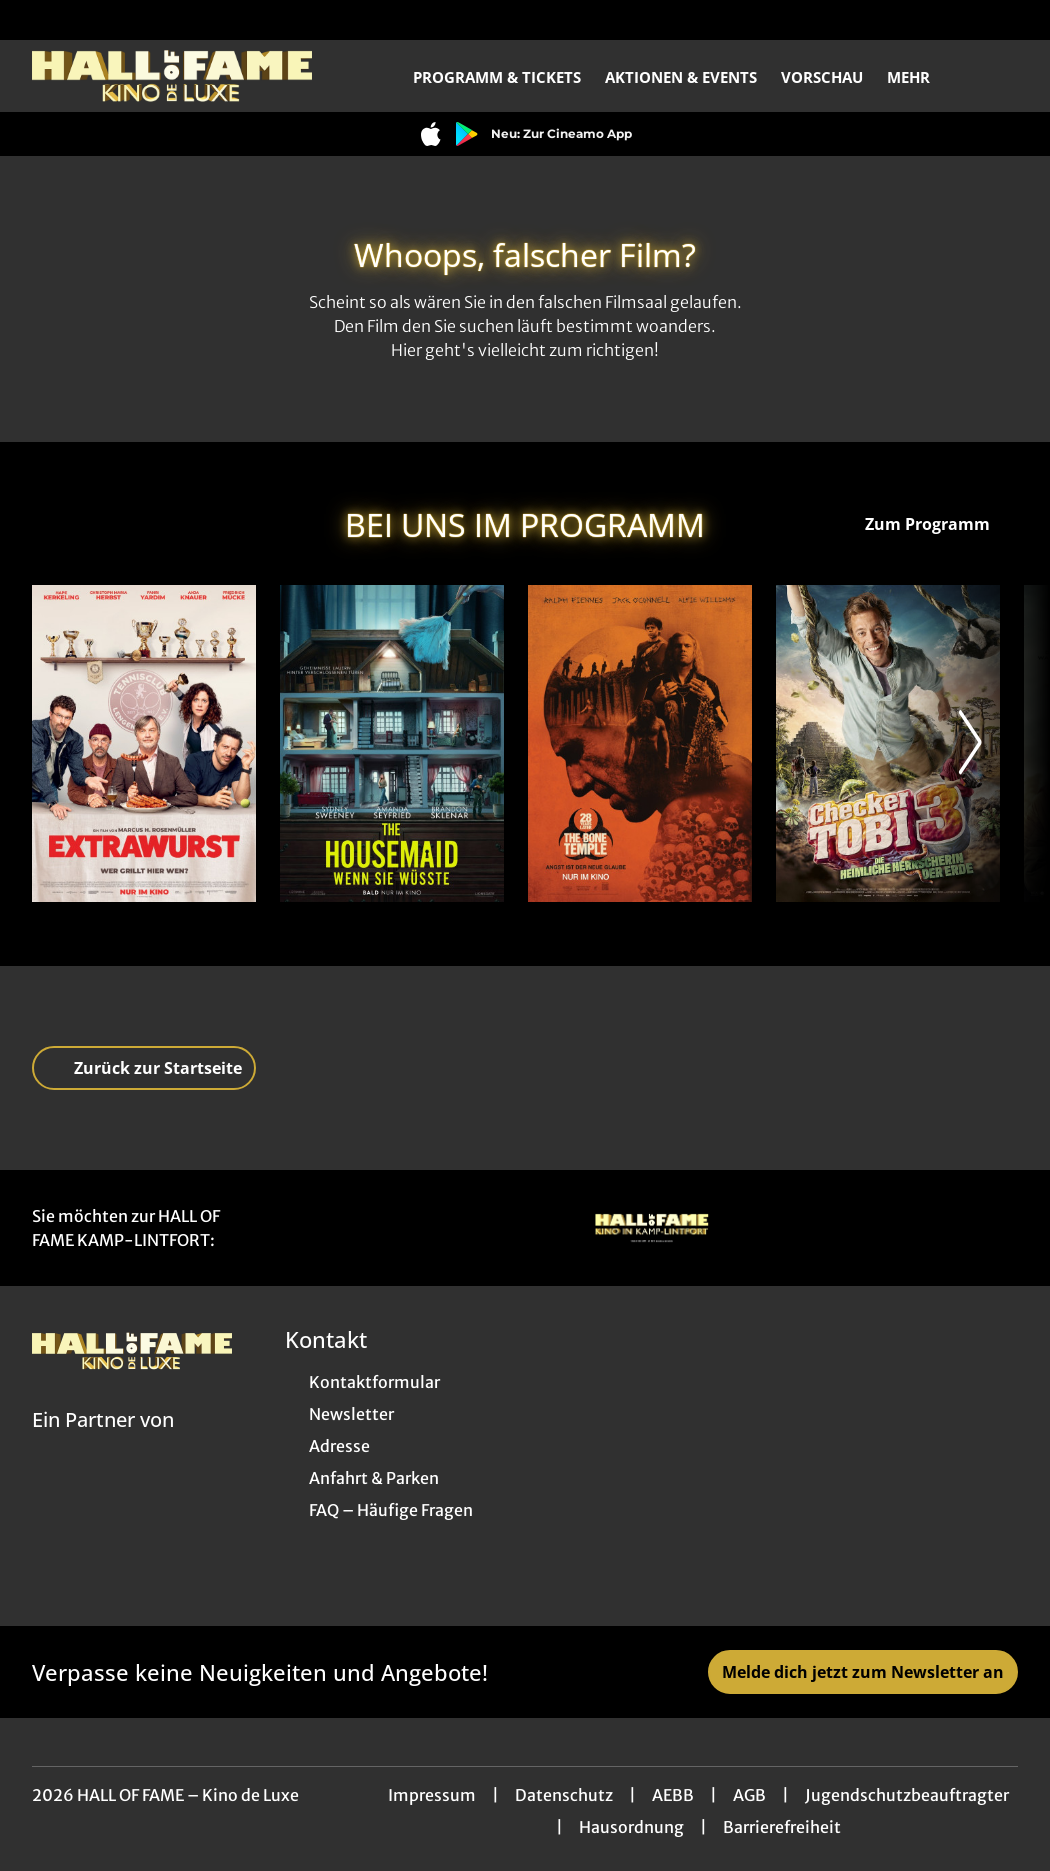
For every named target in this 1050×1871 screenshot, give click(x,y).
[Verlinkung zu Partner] (651, 1228)
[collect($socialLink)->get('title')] (36, 20)
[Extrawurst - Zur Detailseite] (144, 743)
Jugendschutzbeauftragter (907, 1795)
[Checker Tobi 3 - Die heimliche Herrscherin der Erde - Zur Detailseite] (888, 743)
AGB (749, 1795)
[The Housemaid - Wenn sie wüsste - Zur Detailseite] (392, 743)
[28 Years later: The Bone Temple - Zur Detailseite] (640, 743)
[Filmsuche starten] (998, 76)
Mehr (920, 77)
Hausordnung (631, 1827)
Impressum (432, 1795)
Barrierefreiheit (782, 1827)
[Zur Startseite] (172, 76)
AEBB (673, 1795)
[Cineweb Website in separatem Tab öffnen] (103, 1445)
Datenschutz (564, 1795)
